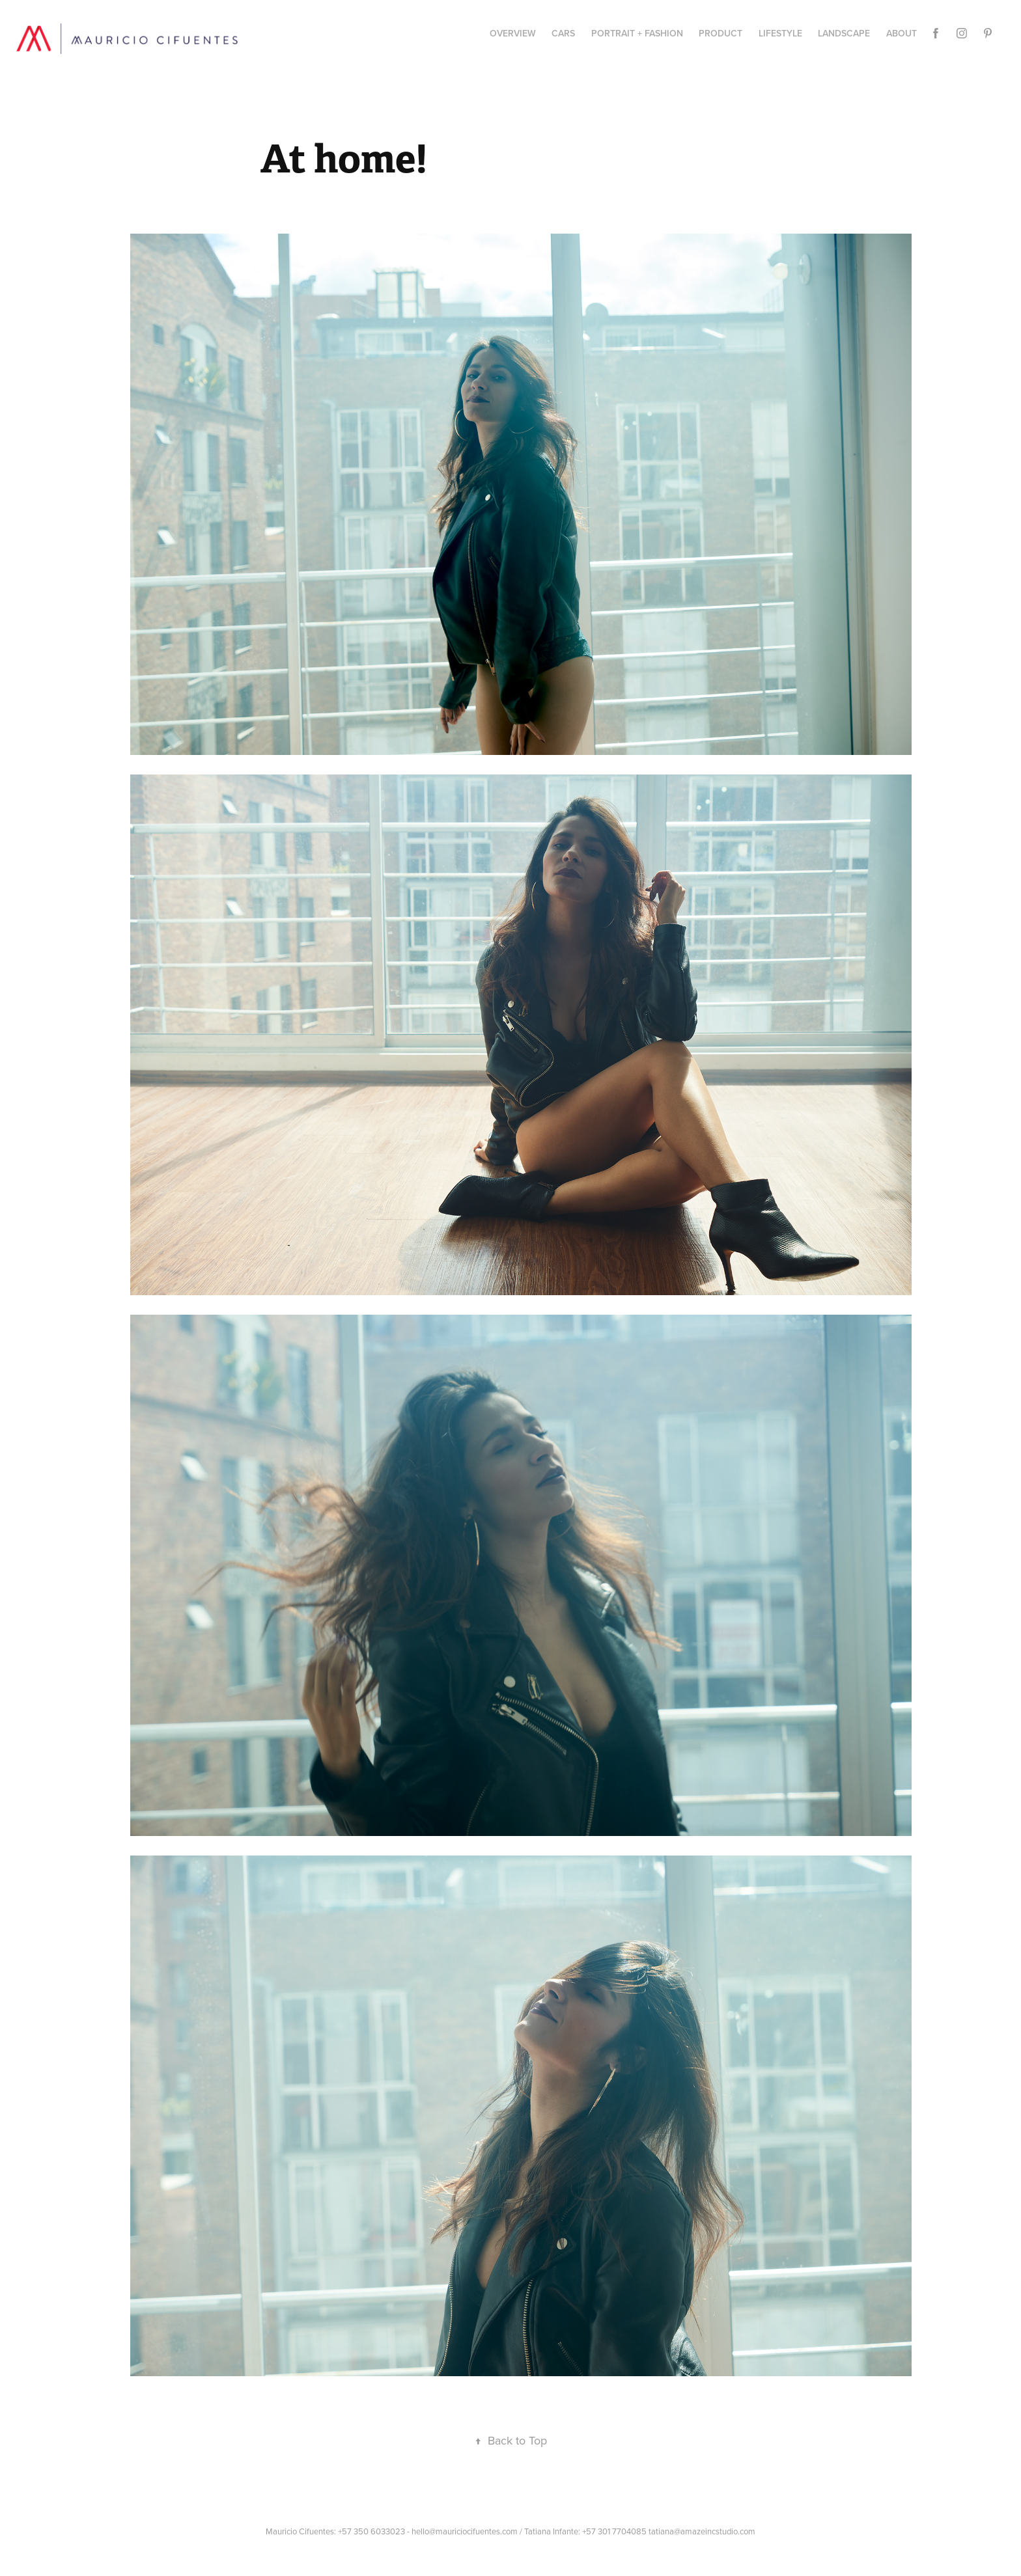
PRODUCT (720, 33)
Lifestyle (780, 33)
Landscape (844, 33)
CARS (563, 33)
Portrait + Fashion (637, 33)
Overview (513, 33)
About (901, 33)
